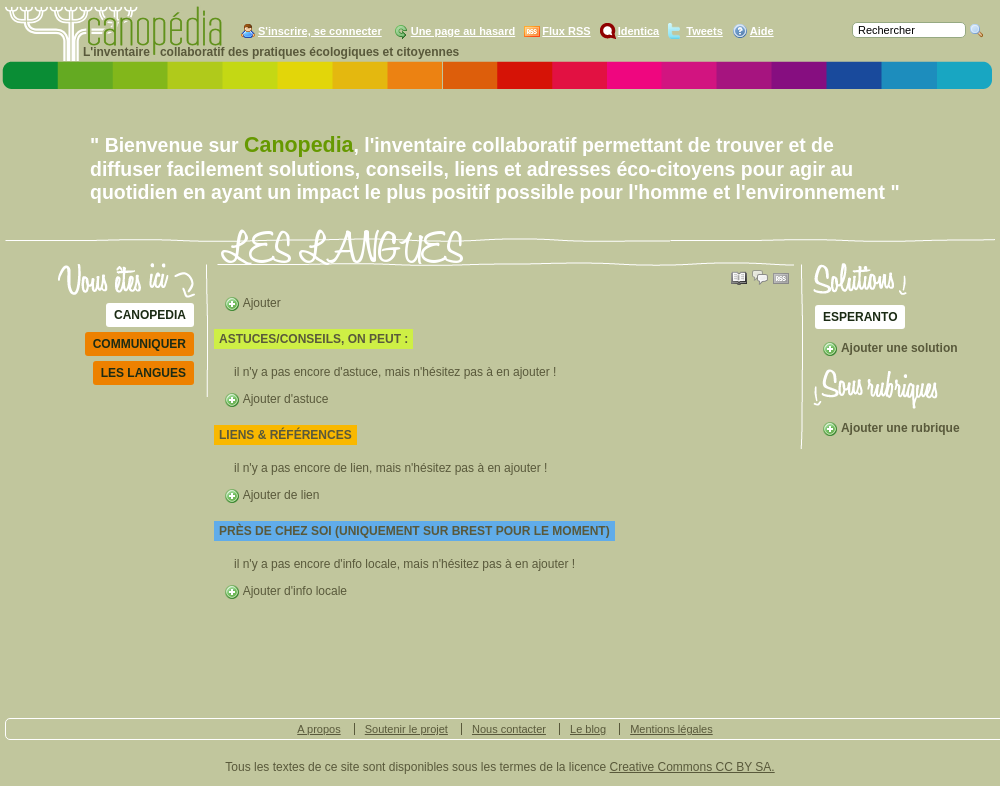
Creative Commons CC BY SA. (692, 767)
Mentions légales (671, 729)
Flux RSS (566, 31)
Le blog (588, 729)
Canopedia (150, 315)
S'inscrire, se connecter (320, 31)
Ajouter (252, 303)
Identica (639, 31)
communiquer (139, 344)
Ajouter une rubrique (891, 428)
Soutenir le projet (406, 729)
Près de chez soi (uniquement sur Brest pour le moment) (414, 531)
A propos (318, 729)
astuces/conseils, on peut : (313, 339)
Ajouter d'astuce (276, 399)
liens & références (285, 435)
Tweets (704, 31)
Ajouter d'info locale (285, 591)
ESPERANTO (860, 317)
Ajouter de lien (271, 495)
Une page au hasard (463, 31)
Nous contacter (509, 729)
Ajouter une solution (890, 348)
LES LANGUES (143, 373)
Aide (762, 31)
